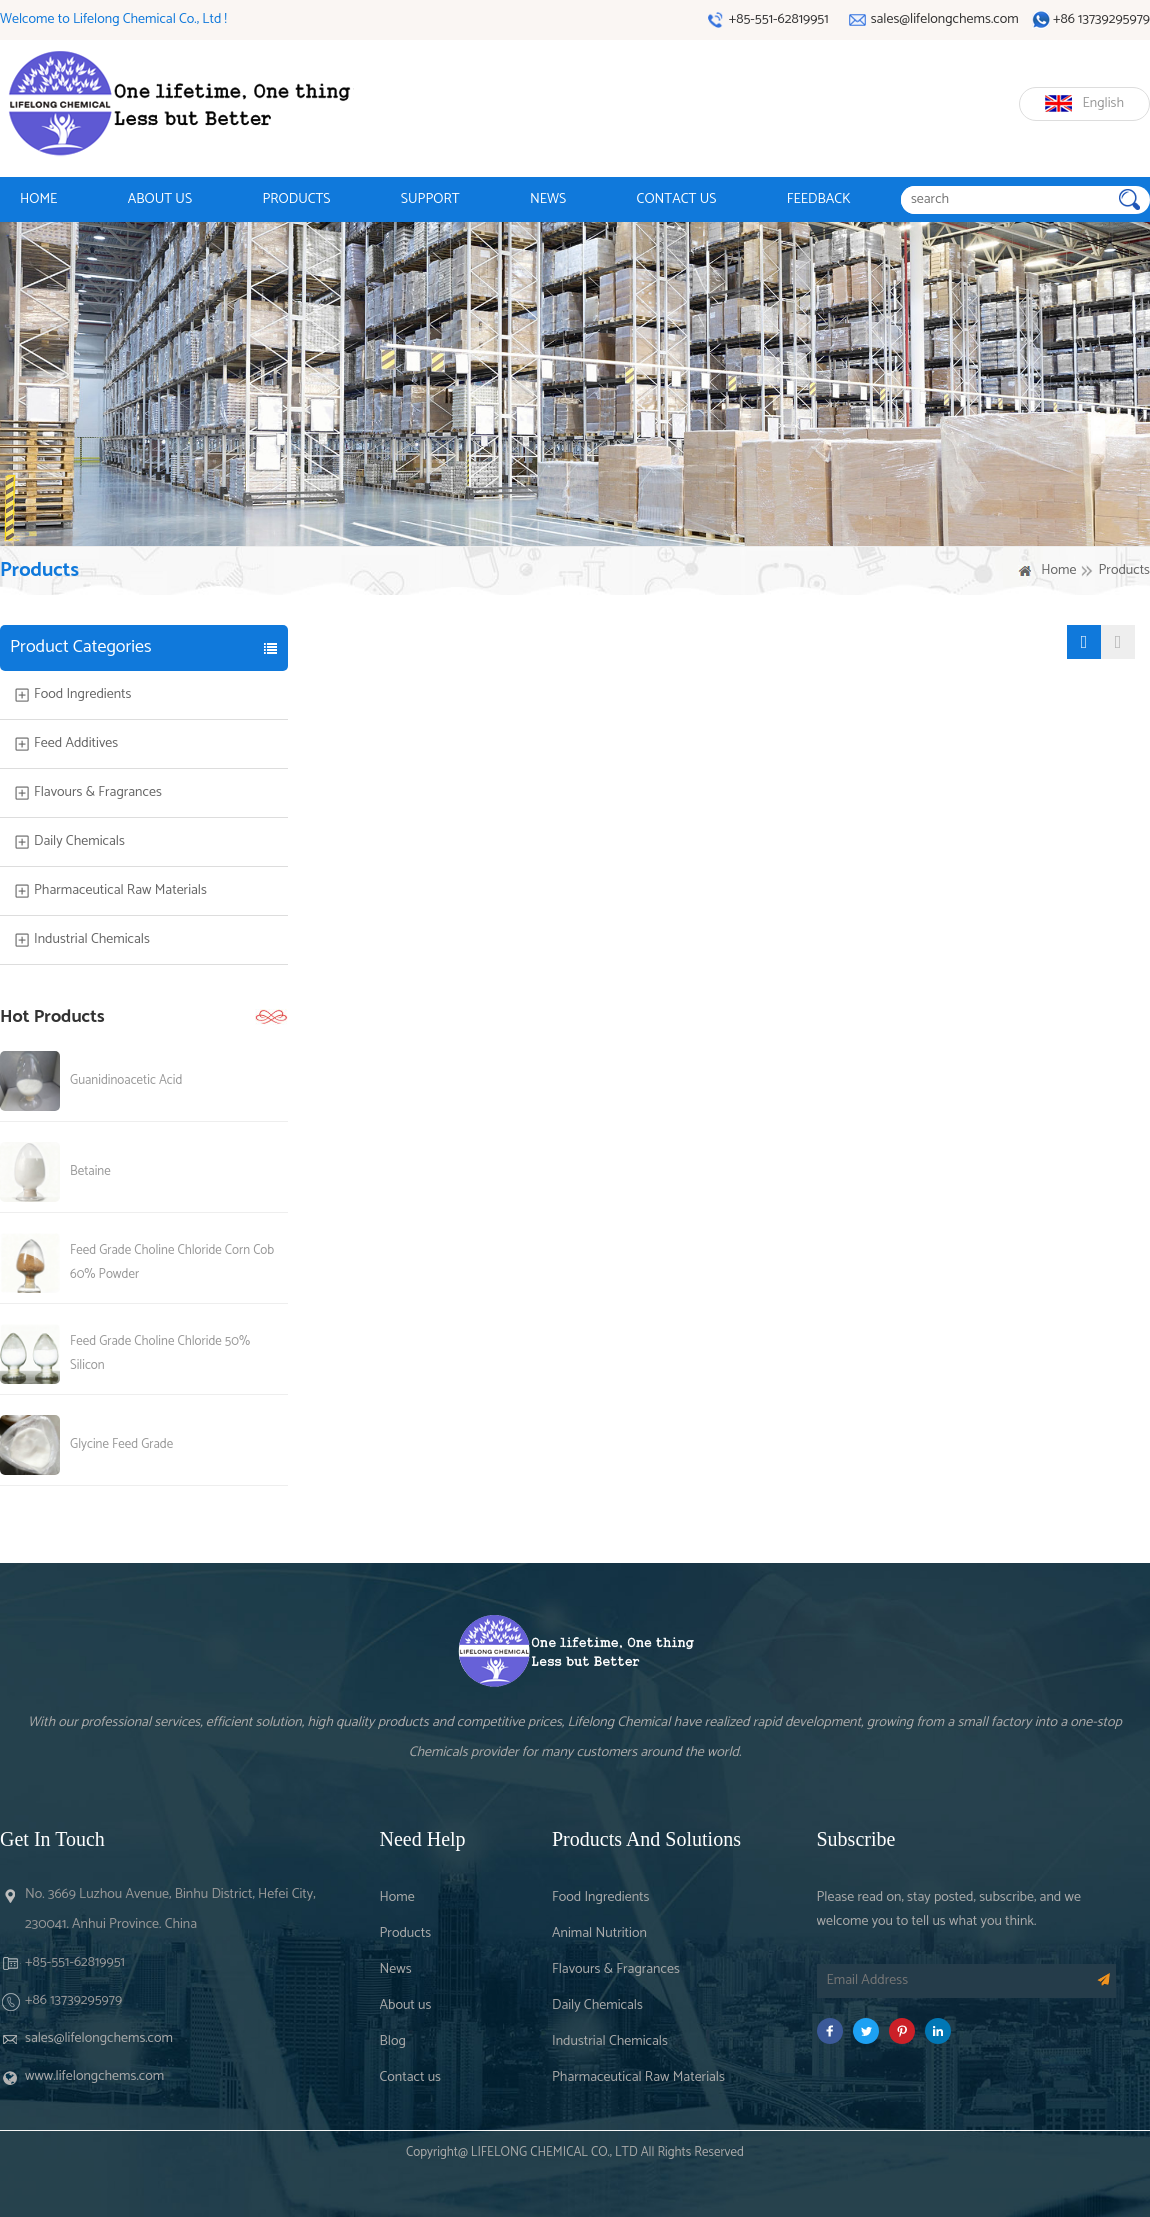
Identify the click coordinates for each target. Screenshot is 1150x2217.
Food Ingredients (82, 695)
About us (406, 2005)
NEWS (548, 199)
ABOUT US (160, 199)
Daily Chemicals (79, 842)
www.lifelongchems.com (94, 2076)
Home (1058, 571)
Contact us (410, 2077)
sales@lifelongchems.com (99, 2038)
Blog (393, 2041)
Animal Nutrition (599, 1933)
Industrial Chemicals (92, 940)
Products (406, 1933)
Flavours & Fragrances (98, 793)
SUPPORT (430, 199)
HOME (38, 199)
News (396, 1969)
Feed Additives (76, 744)
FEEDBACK (819, 199)
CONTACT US (677, 199)
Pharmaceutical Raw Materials (120, 891)
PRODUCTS (296, 199)
